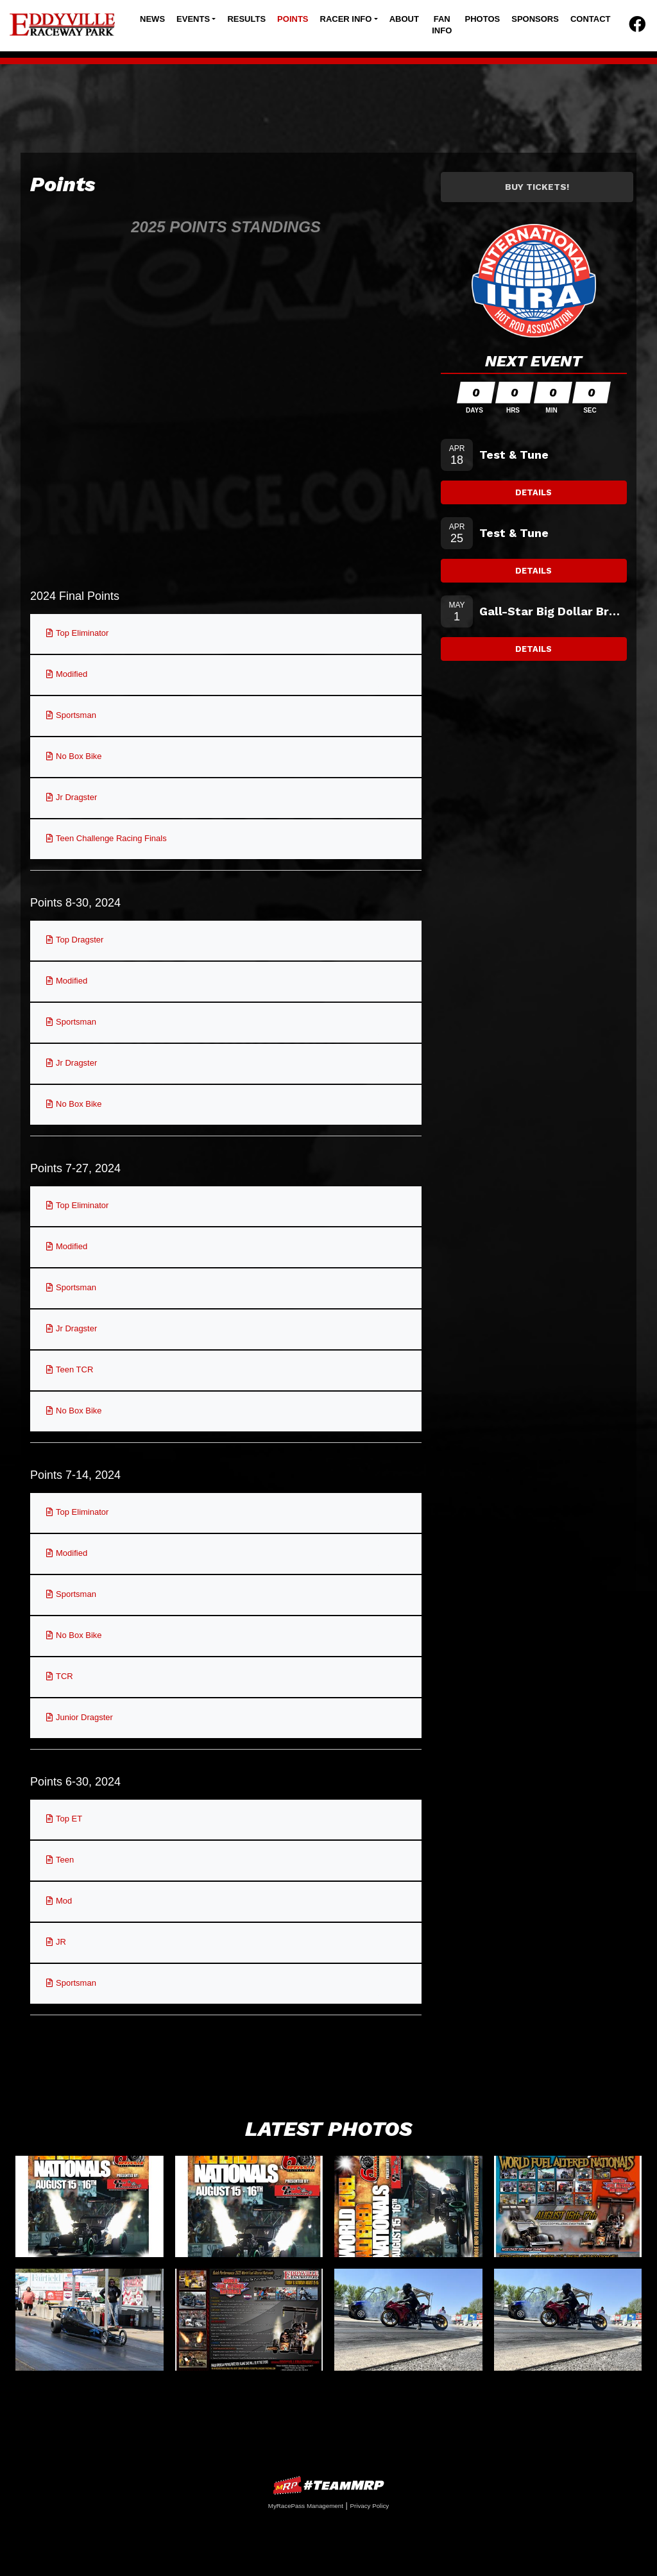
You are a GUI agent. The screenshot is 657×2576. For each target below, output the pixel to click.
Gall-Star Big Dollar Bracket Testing (553, 611)
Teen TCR (74, 1369)
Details (533, 492)
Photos (482, 19)
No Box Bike (79, 756)
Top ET (69, 1818)
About (404, 19)
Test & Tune (514, 454)
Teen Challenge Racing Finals (111, 838)
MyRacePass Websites (328, 2485)
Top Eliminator (82, 633)
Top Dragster (79, 939)
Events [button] (193, 19)
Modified (71, 674)
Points (292, 19)
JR (61, 1942)
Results (246, 19)
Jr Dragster (76, 797)
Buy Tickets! (537, 187)
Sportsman (76, 715)
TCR (64, 1676)
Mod (64, 1901)
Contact (590, 19)
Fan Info (442, 24)
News (152, 19)
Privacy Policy (369, 2505)
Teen (65, 1859)
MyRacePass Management (305, 2505)
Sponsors (535, 19)
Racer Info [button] (346, 19)
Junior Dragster (84, 1717)
